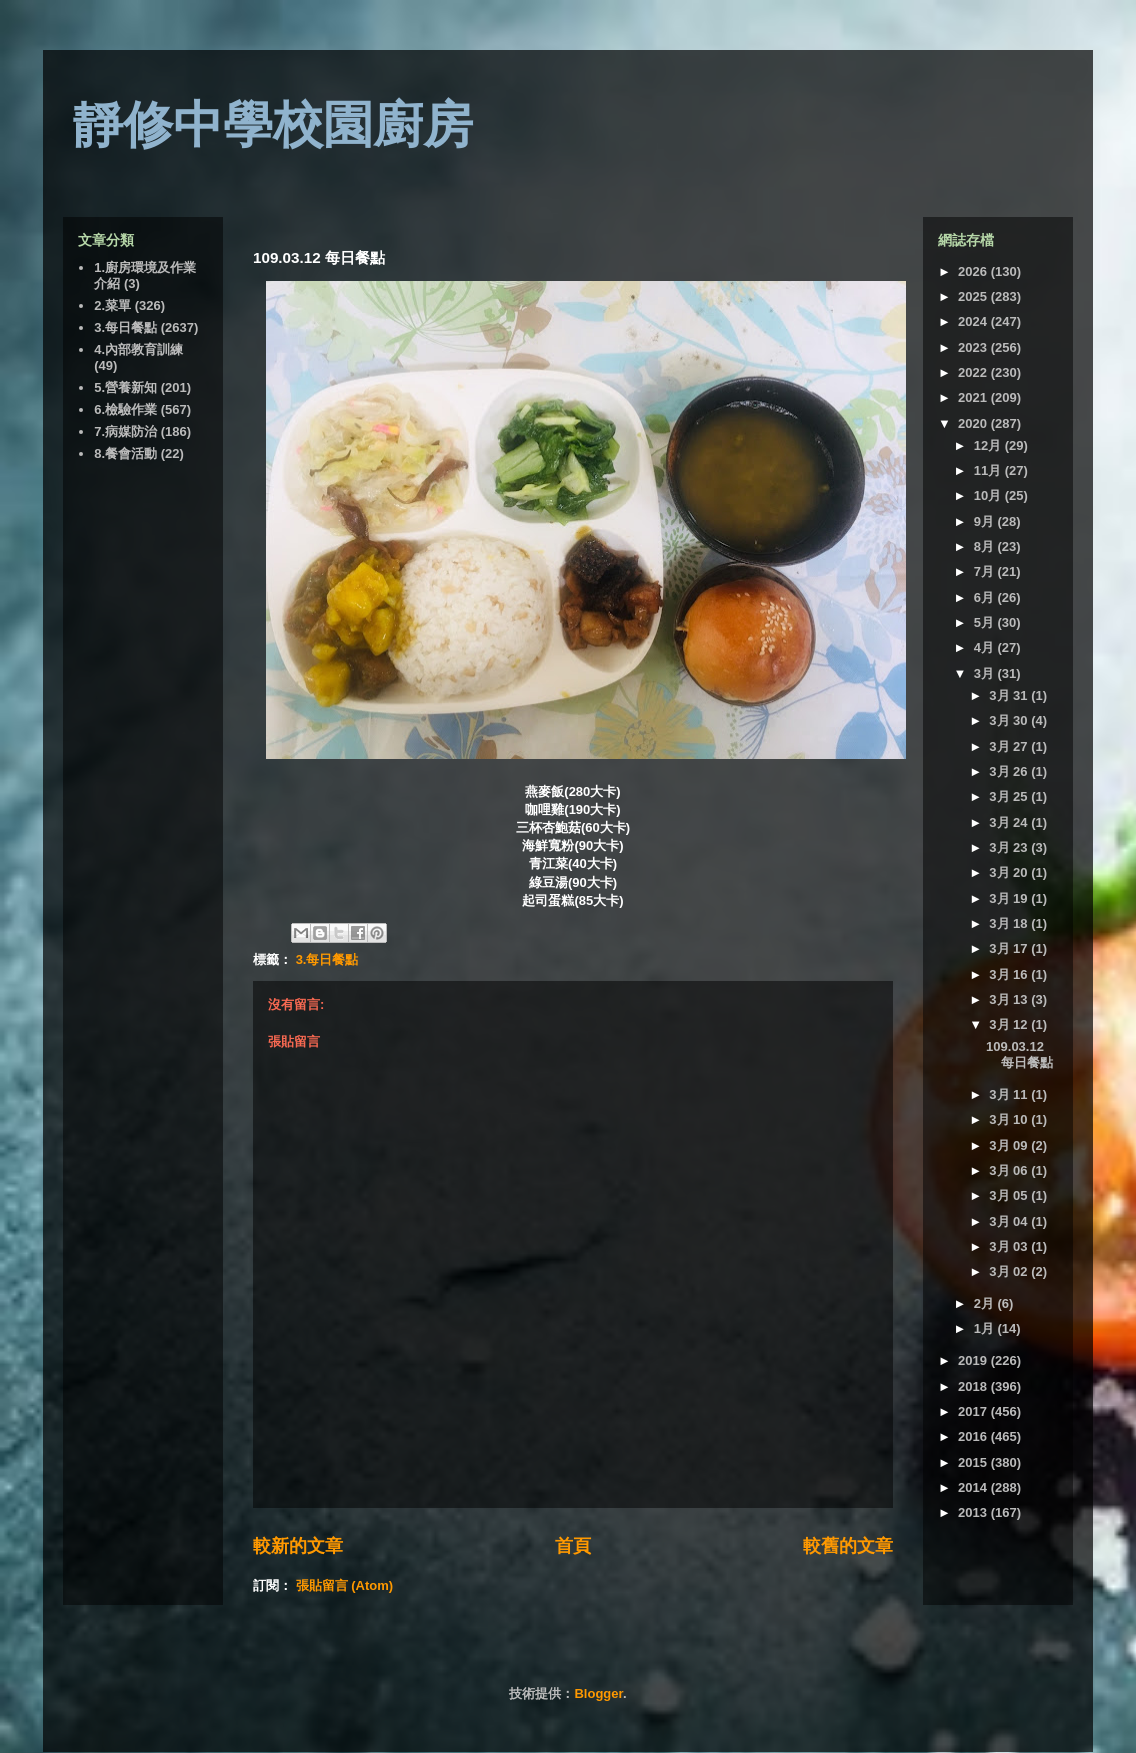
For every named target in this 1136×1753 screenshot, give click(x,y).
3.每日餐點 (327, 959)
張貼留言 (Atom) (345, 1585)
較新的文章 (298, 1546)
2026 (974, 271)
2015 (974, 1462)
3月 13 (1010, 999)
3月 (986, 673)
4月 (986, 647)
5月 (986, 622)
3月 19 (1010, 898)
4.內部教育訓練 (138, 349)
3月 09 (1010, 1145)
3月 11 (1010, 1094)
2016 (974, 1436)
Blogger (598, 1693)
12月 (989, 445)
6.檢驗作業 (125, 409)
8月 (986, 546)
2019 (974, 1360)
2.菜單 (112, 305)
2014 (974, 1487)
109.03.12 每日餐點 (1019, 1054)
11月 (989, 470)
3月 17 (1010, 948)
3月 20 (1010, 872)
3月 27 (1010, 746)
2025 (974, 296)
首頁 (573, 1546)
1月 (986, 1328)
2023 (974, 347)
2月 (986, 1303)
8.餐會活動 (125, 453)
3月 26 (1010, 771)
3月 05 (1010, 1195)
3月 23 (1010, 847)
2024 (974, 321)
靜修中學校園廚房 (273, 125)
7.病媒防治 (125, 431)
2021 (974, 397)
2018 (974, 1386)
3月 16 (1010, 974)
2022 (974, 372)
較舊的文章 (848, 1546)
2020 (974, 423)
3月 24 (1010, 822)
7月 (986, 571)
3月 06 (1010, 1170)
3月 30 (1010, 720)
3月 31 (1010, 695)
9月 (986, 521)
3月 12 (1010, 1024)
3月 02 (1010, 1271)
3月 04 (1010, 1221)
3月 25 (1010, 796)
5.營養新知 (125, 387)
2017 (974, 1411)
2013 (974, 1512)
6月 (986, 597)
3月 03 (1010, 1246)
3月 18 (1010, 923)
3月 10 (1010, 1119)
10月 (989, 495)
